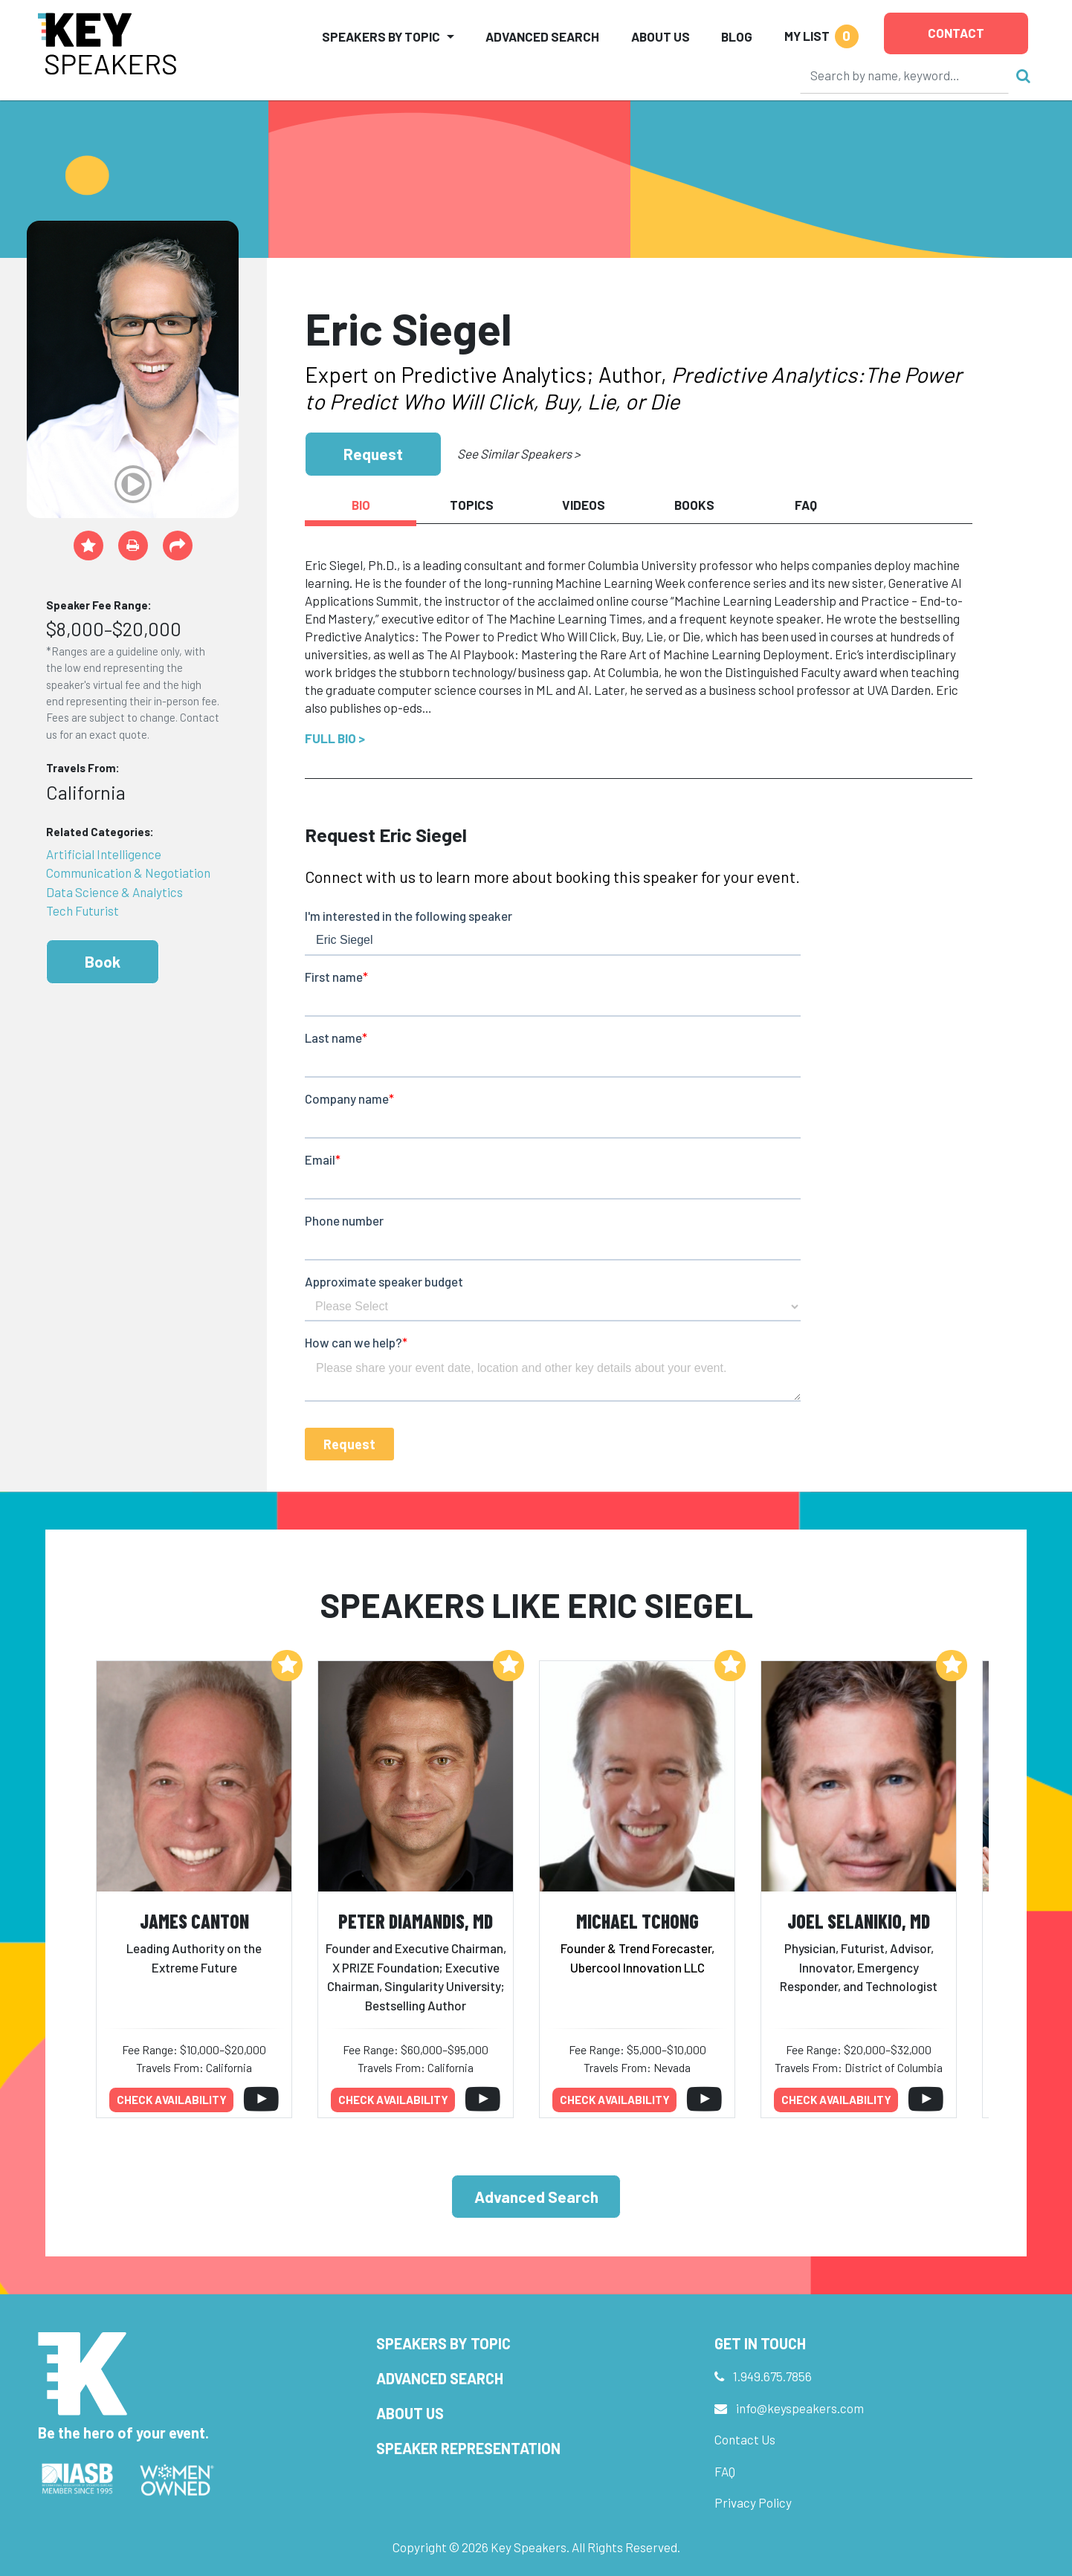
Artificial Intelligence (103, 854)
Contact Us (744, 2439)
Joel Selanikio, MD (858, 1920)
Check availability (172, 2099)
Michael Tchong (637, 1920)
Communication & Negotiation (128, 872)
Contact (956, 32)
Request (373, 453)
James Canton (194, 1920)
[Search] (905, 75)
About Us (660, 36)
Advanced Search (542, 36)
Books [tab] (694, 504)
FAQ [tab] (806, 504)
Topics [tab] (472, 504)
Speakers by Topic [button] (381, 36)
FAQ (724, 2471)
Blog (736, 36)
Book (102, 961)
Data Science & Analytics (114, 891)
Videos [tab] (583, 504)
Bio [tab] (361, 504)
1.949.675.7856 (772, 2376)
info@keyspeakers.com (800, 2408)
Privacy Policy (753, 2502)
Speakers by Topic (443, 2343)
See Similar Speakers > (518, 453)
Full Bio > (335, 738)
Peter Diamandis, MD (415, 1920)
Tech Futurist (82, 910)
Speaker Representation (468, 2448)
